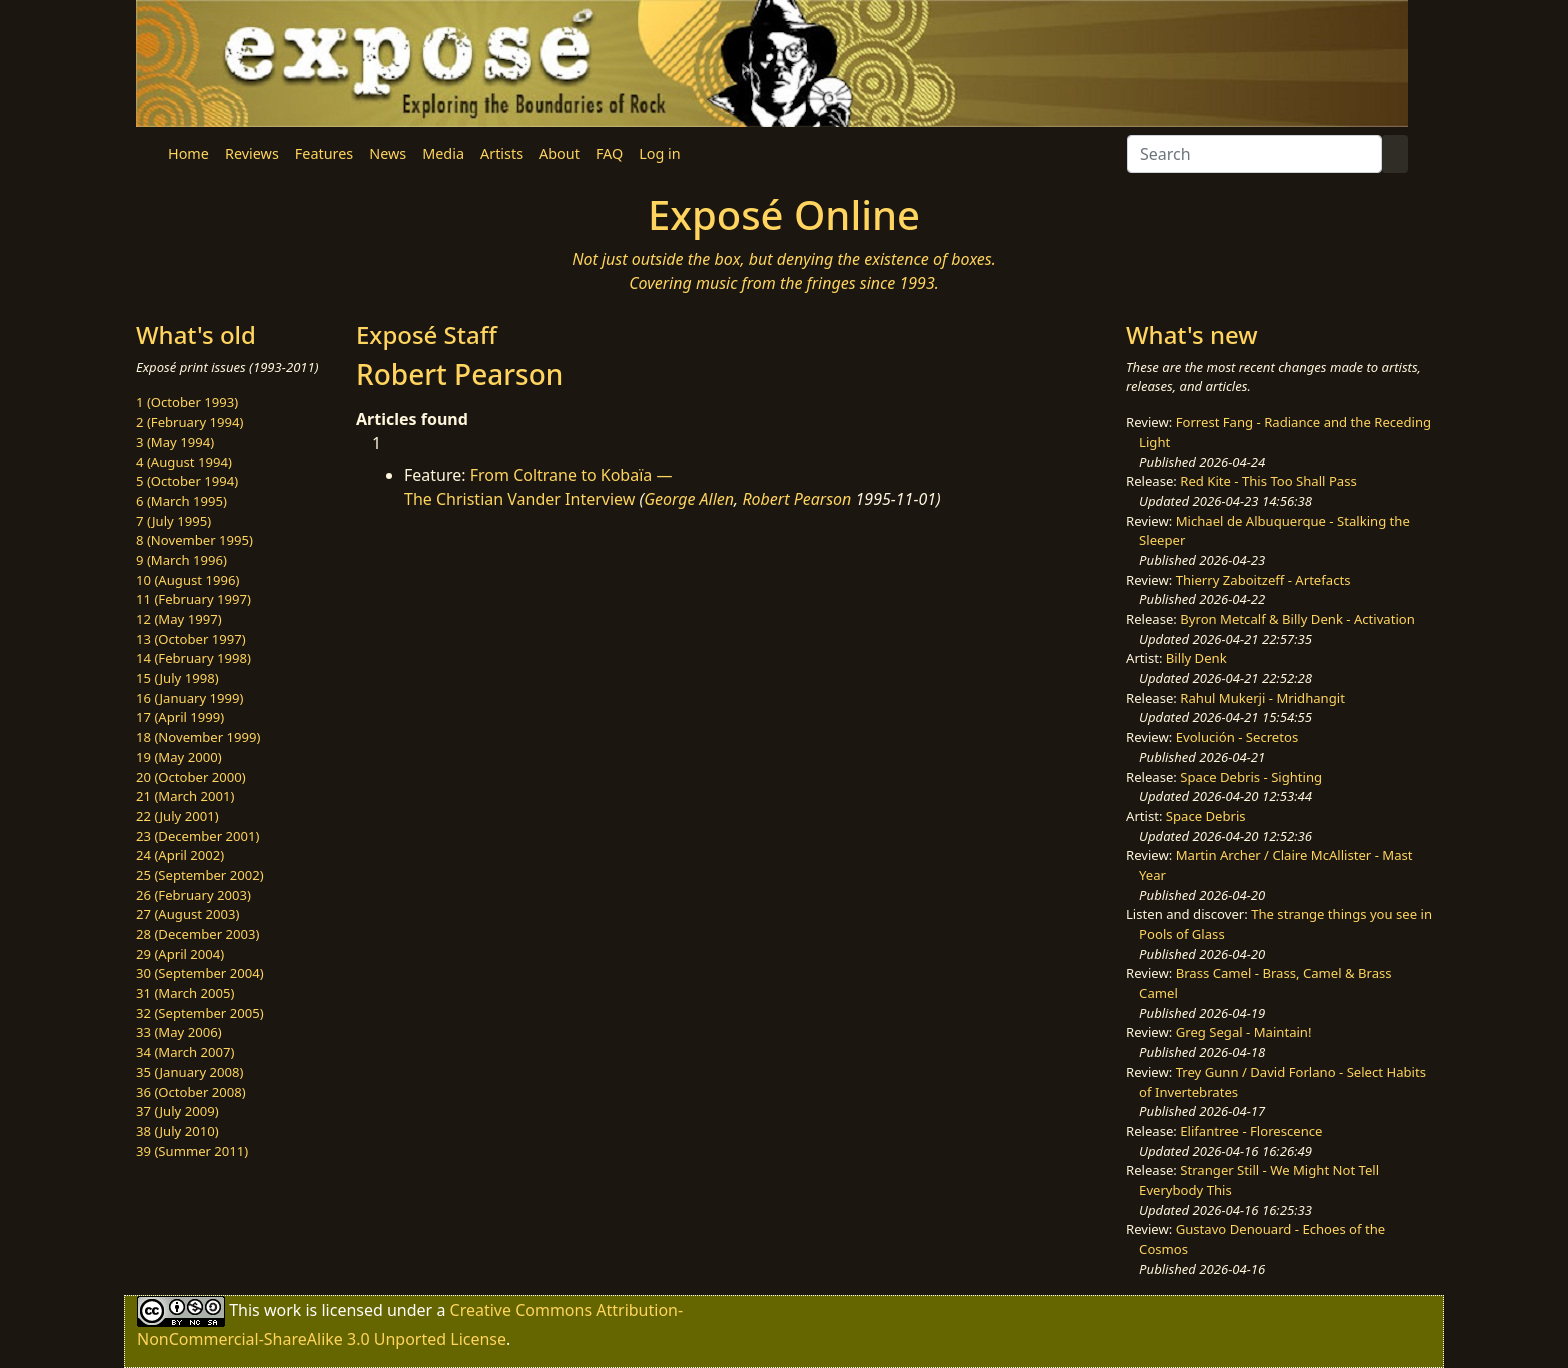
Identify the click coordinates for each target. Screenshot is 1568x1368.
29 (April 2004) (180, 954)
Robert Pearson (796, 499)
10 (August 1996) (187, 580)
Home (188, 153)
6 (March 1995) (181, 501)
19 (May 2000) (179, 757)
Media (443, 153)
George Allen (689, 499)
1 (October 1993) (187, 402)
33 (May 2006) (179, 1032)
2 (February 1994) (189, 422)
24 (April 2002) (180, 855)
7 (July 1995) (173, 521)
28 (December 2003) (197, 934)
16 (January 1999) (189, 698)
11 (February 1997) (193, 599)
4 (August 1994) (184, 462)
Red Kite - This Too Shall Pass (1268, 481)
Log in (659, 153)
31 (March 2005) (185, 993)
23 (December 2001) (197, 836)
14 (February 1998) (193, 658)
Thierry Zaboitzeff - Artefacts (1263, 580)
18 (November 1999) (198, 737)
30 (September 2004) (200, 973)
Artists (501, 153)
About (559, 153)
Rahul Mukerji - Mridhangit (1262, 698)
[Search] (1254, 154)
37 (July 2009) (177, 1111)
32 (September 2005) (200, 1013)
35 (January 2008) (189, 1072)
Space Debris (1206, 816)
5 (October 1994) (187, 481)
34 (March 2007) (185, 1052)
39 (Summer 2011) (192, 1151)
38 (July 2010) (177, 1131)
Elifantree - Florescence (1251, 1131)
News (387, 153)
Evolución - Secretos (1237, 737)
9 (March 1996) (181, 560)
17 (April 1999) (180, 717)
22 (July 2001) (177, 816)
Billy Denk (1196, 658)
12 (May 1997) (179, 619)
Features (324, 153)
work (282, 1310)
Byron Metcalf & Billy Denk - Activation (1297, 619)
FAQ (609, 153)
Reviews (252, 153)
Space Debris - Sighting (1251, 777)
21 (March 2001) (185, 796)
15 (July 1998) (177, 678)
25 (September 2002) (200, 875)
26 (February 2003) (193, 895)
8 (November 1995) (194, 540)
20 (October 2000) (191, 777)
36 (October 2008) (191, 1092)
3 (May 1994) (175, 442)
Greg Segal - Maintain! (1244, 1032)
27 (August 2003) (187, 914)
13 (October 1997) (191, 639)
